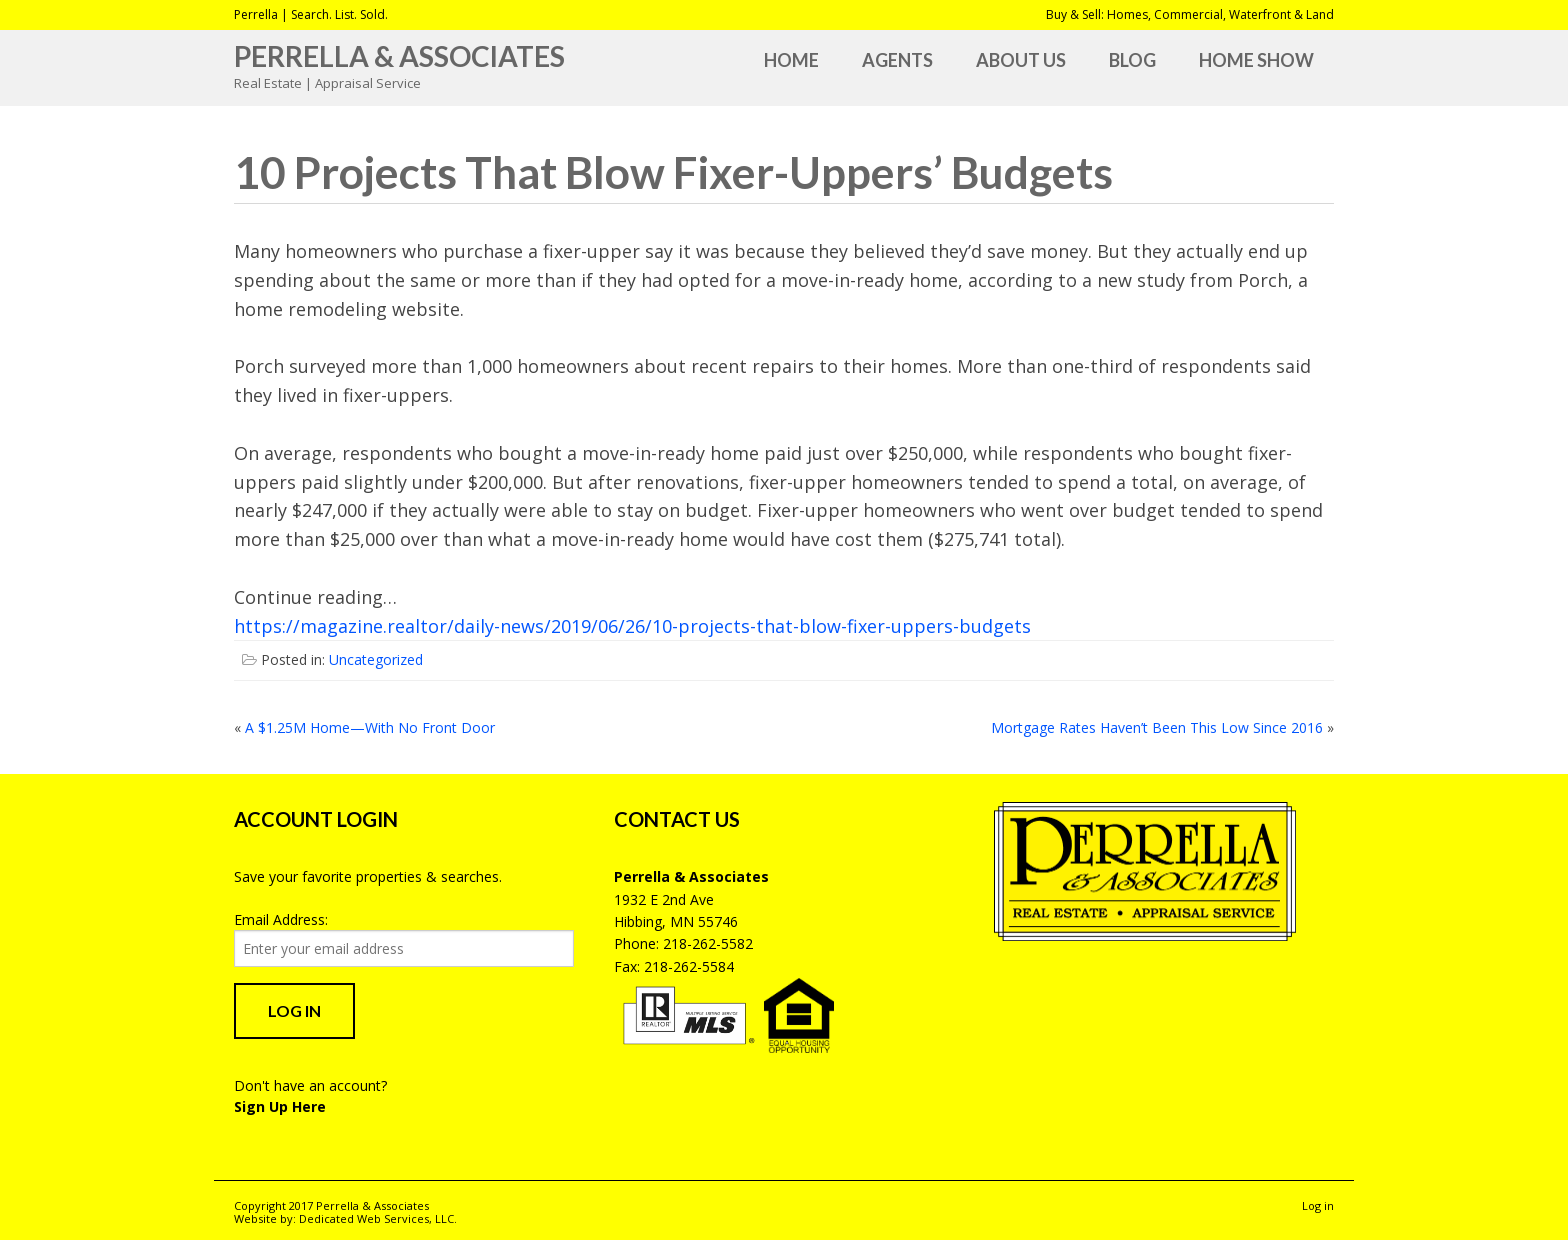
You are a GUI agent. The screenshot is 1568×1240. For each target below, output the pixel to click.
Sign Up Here (280, 1106)
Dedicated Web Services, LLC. (378, 1218)
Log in (1318, 1205)
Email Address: (281, 919)
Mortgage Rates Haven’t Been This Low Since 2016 (1157, 727)
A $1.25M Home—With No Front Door (370, 727)
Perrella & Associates (399, 56)
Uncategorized (376, 659)
